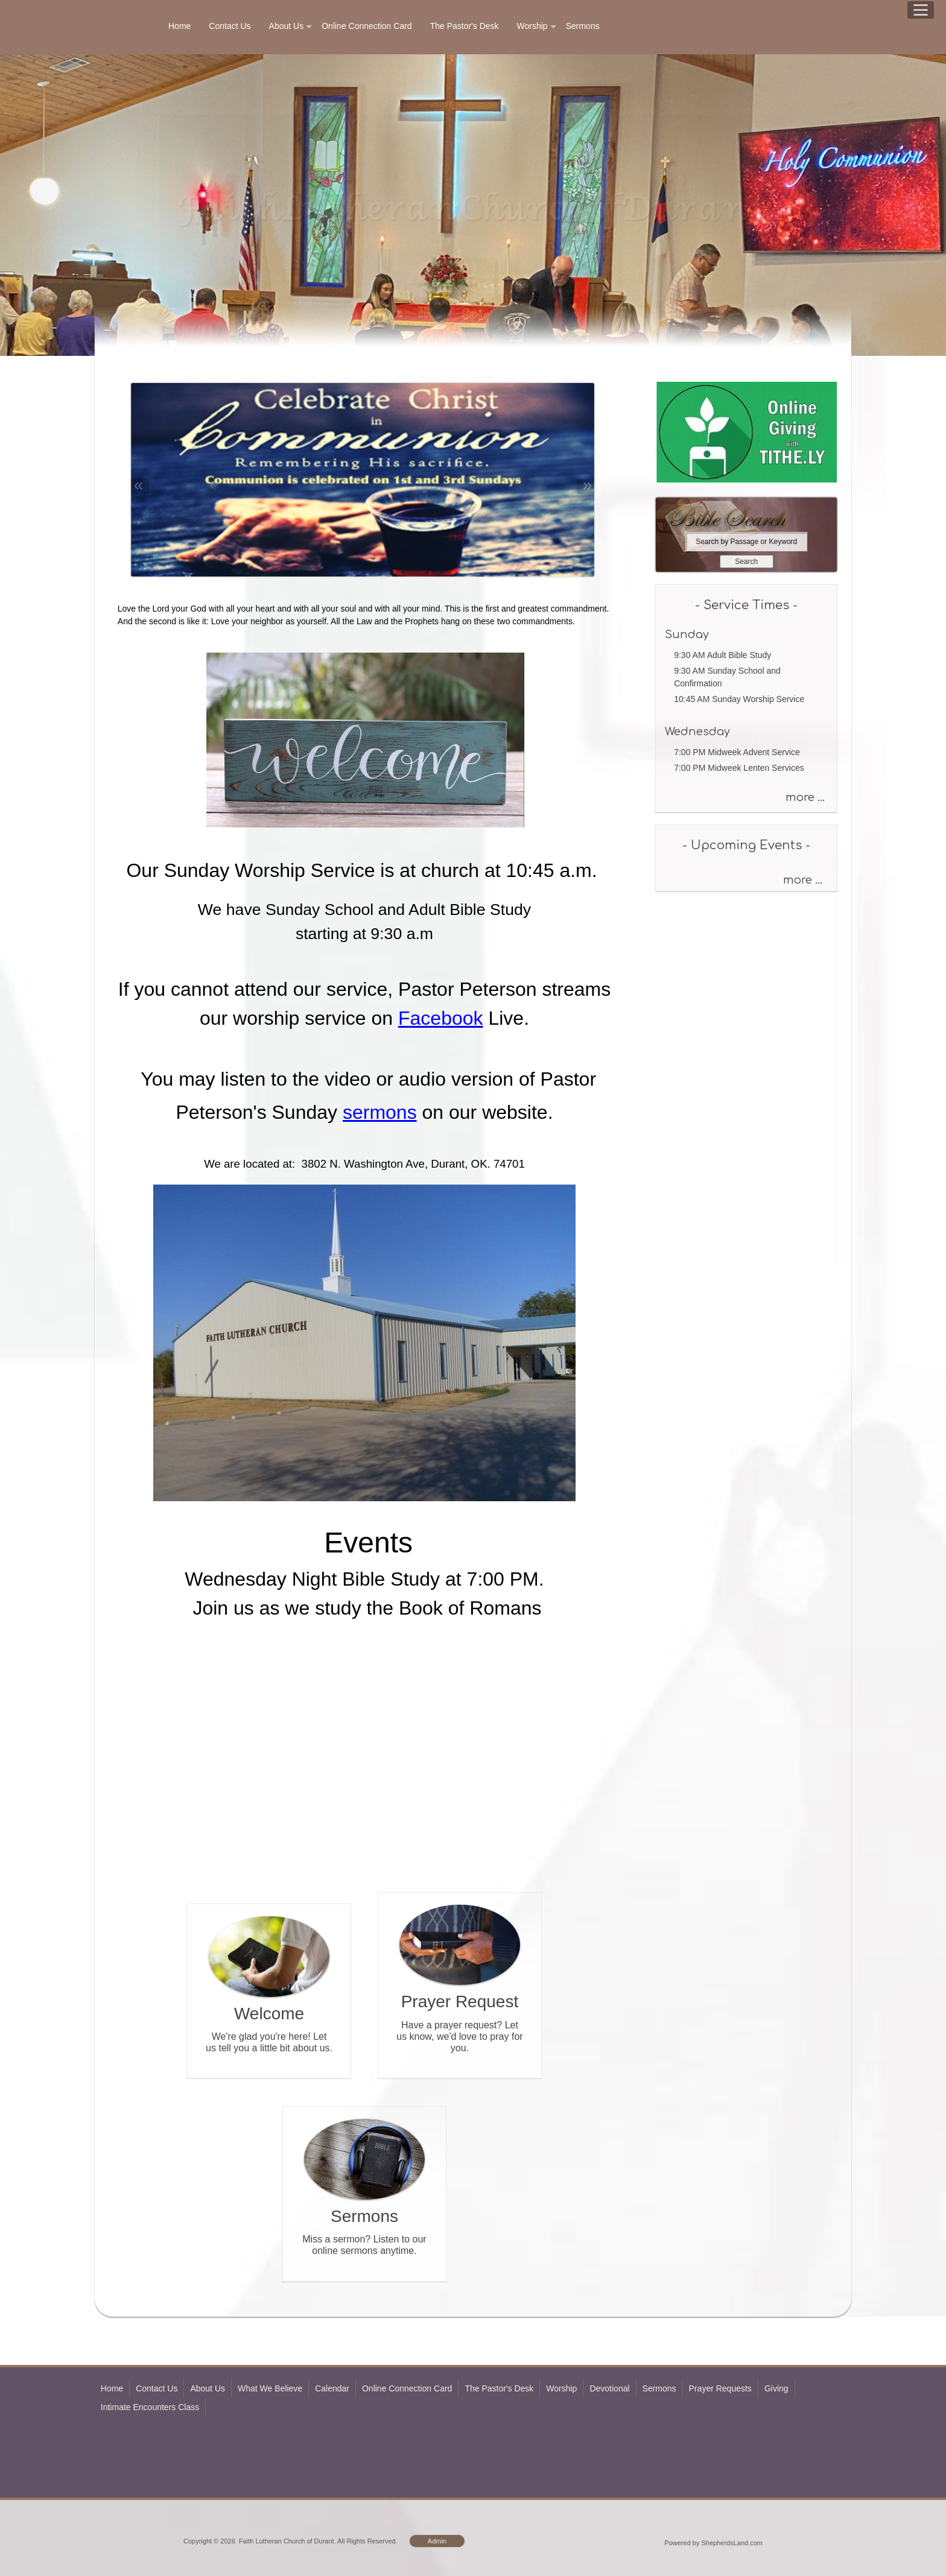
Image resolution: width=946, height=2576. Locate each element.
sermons (380, 1112)
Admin (437, 2541)
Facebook (440, 1018)
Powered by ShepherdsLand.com (713, 2542)
